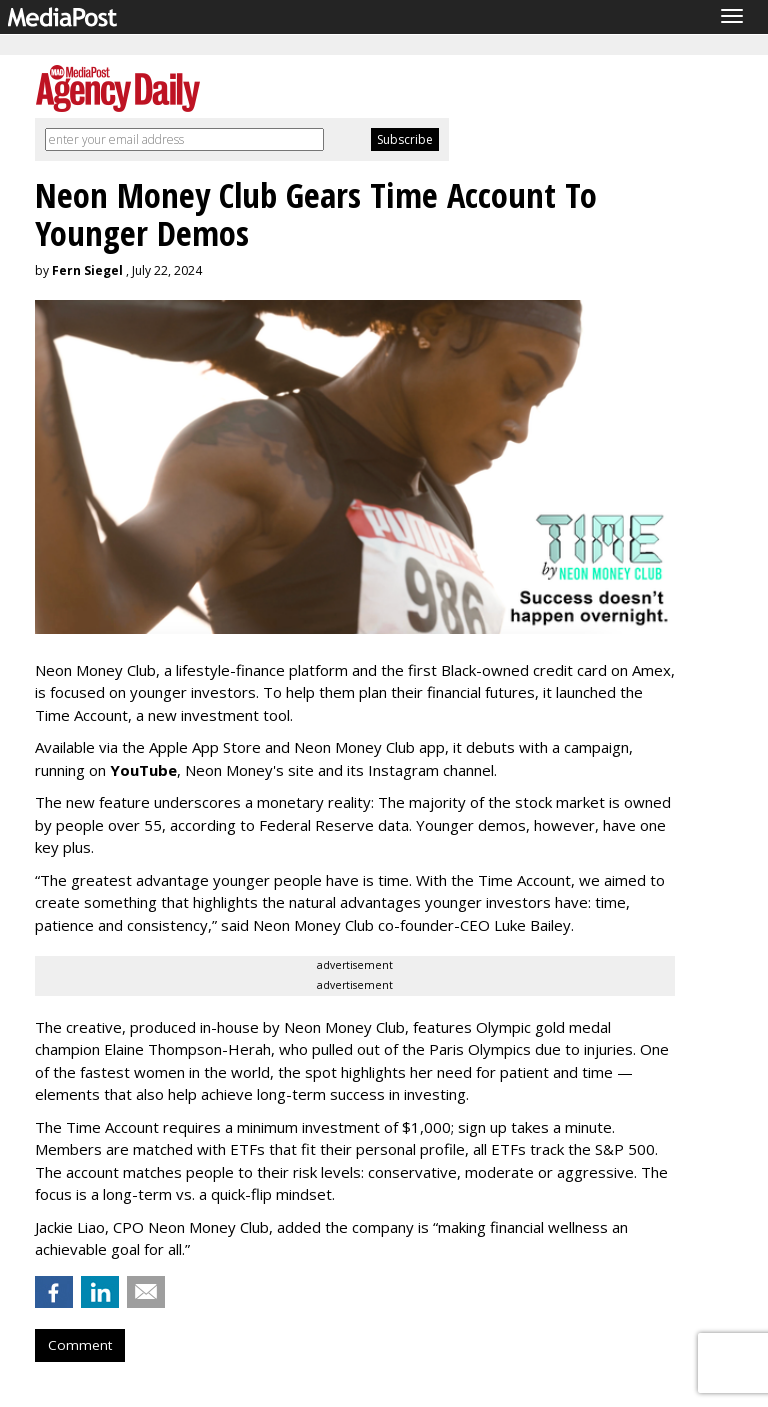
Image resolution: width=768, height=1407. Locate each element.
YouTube (143, 770)
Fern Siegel (87, 270)
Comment (80, 1345)
